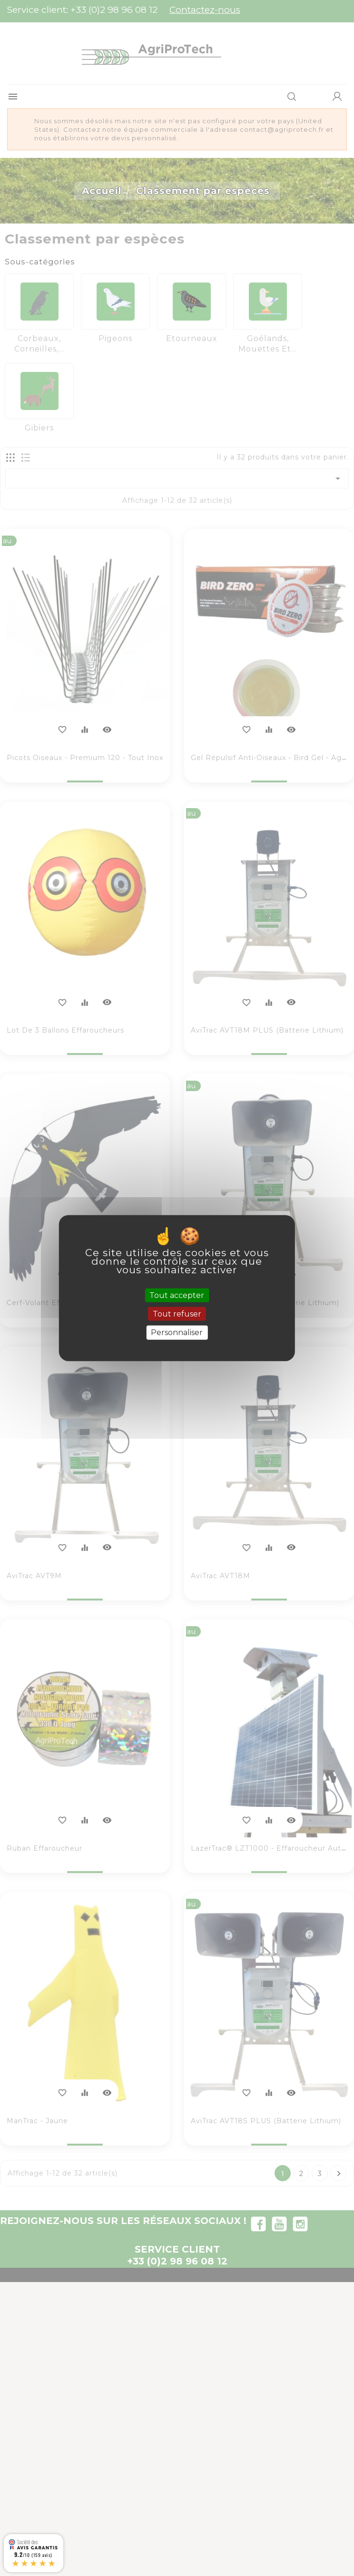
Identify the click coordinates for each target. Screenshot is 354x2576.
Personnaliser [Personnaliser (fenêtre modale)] (177, 1332)
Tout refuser (177, 1313)
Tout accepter (176, 1295)
